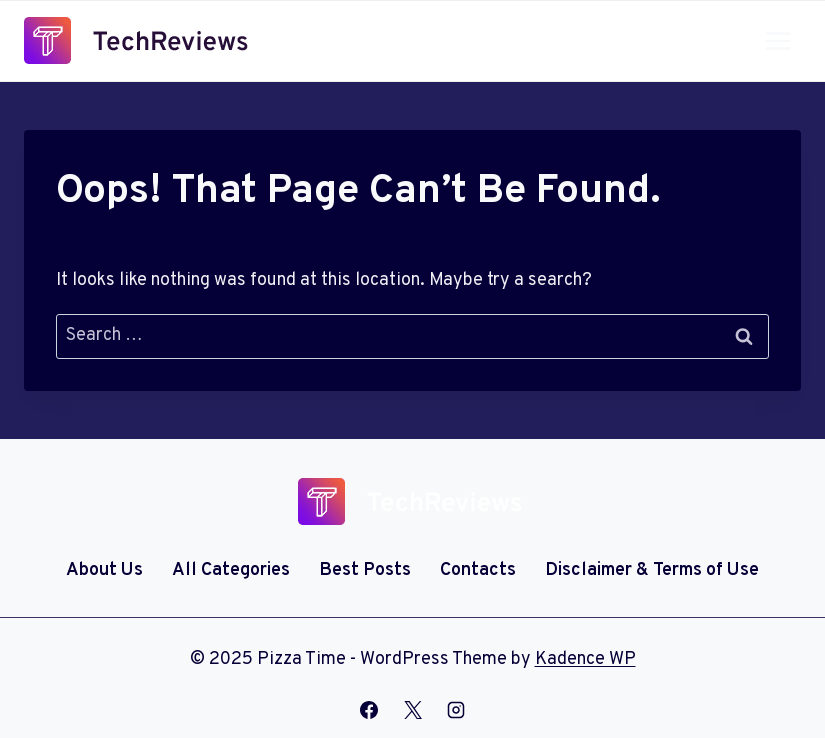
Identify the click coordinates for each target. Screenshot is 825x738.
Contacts (478, 570)
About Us (104, 570)
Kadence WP (585, 659)
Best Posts (365, 570)
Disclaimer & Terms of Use (652, 570)
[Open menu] (777, 40)
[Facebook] (369, 710)
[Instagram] (456, 710)
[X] (413, 710)
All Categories (231, 570)
